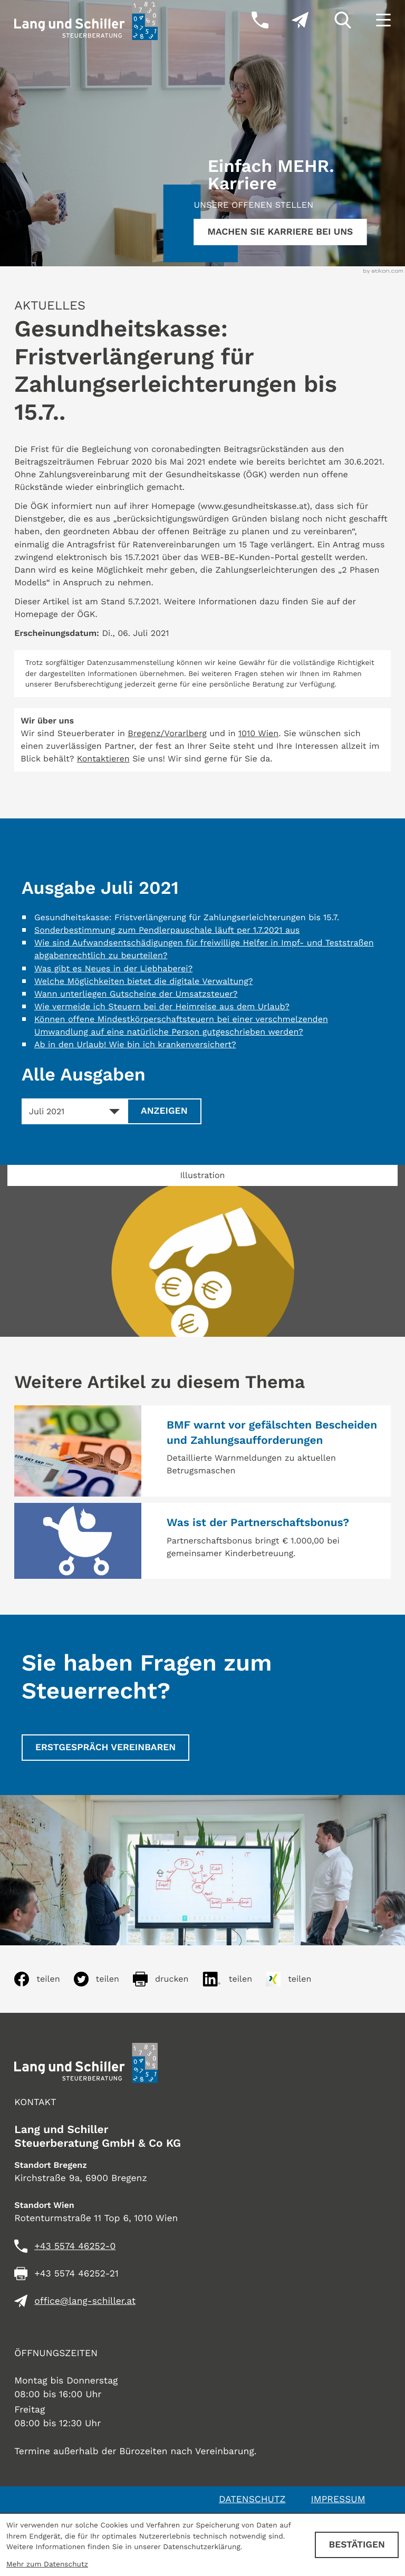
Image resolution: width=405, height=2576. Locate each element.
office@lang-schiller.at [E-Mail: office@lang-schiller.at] (85, 2301)
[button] (248, 20)
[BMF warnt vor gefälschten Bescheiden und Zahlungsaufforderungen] (202, 1450)
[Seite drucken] (167, 1979)
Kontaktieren (103, 759)
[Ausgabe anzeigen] (164, 1111)
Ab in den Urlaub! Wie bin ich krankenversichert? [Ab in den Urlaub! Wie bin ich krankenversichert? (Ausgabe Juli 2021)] (135, 1044)
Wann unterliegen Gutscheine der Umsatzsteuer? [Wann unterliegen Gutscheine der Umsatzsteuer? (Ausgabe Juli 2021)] (135, 994)
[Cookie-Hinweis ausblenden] (357, 2545)
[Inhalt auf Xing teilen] (295, 1979)
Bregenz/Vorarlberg (167, 733)
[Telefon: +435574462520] (74, 2246)
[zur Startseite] (86, 20)
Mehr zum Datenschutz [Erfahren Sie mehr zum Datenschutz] (47, 2564)
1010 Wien (258, 733)
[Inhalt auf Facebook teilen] (43, 1979)
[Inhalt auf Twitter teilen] (103, 1979)
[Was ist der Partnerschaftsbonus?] (202, 1541)
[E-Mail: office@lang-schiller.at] (288, 20)
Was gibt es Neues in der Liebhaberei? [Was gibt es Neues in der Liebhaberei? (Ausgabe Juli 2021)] (113, 968)
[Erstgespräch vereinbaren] (105, 1747)
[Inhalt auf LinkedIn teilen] (234, 1979)
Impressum (338, 2499)
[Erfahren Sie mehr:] (280, 232)
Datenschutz (252, 2499)
